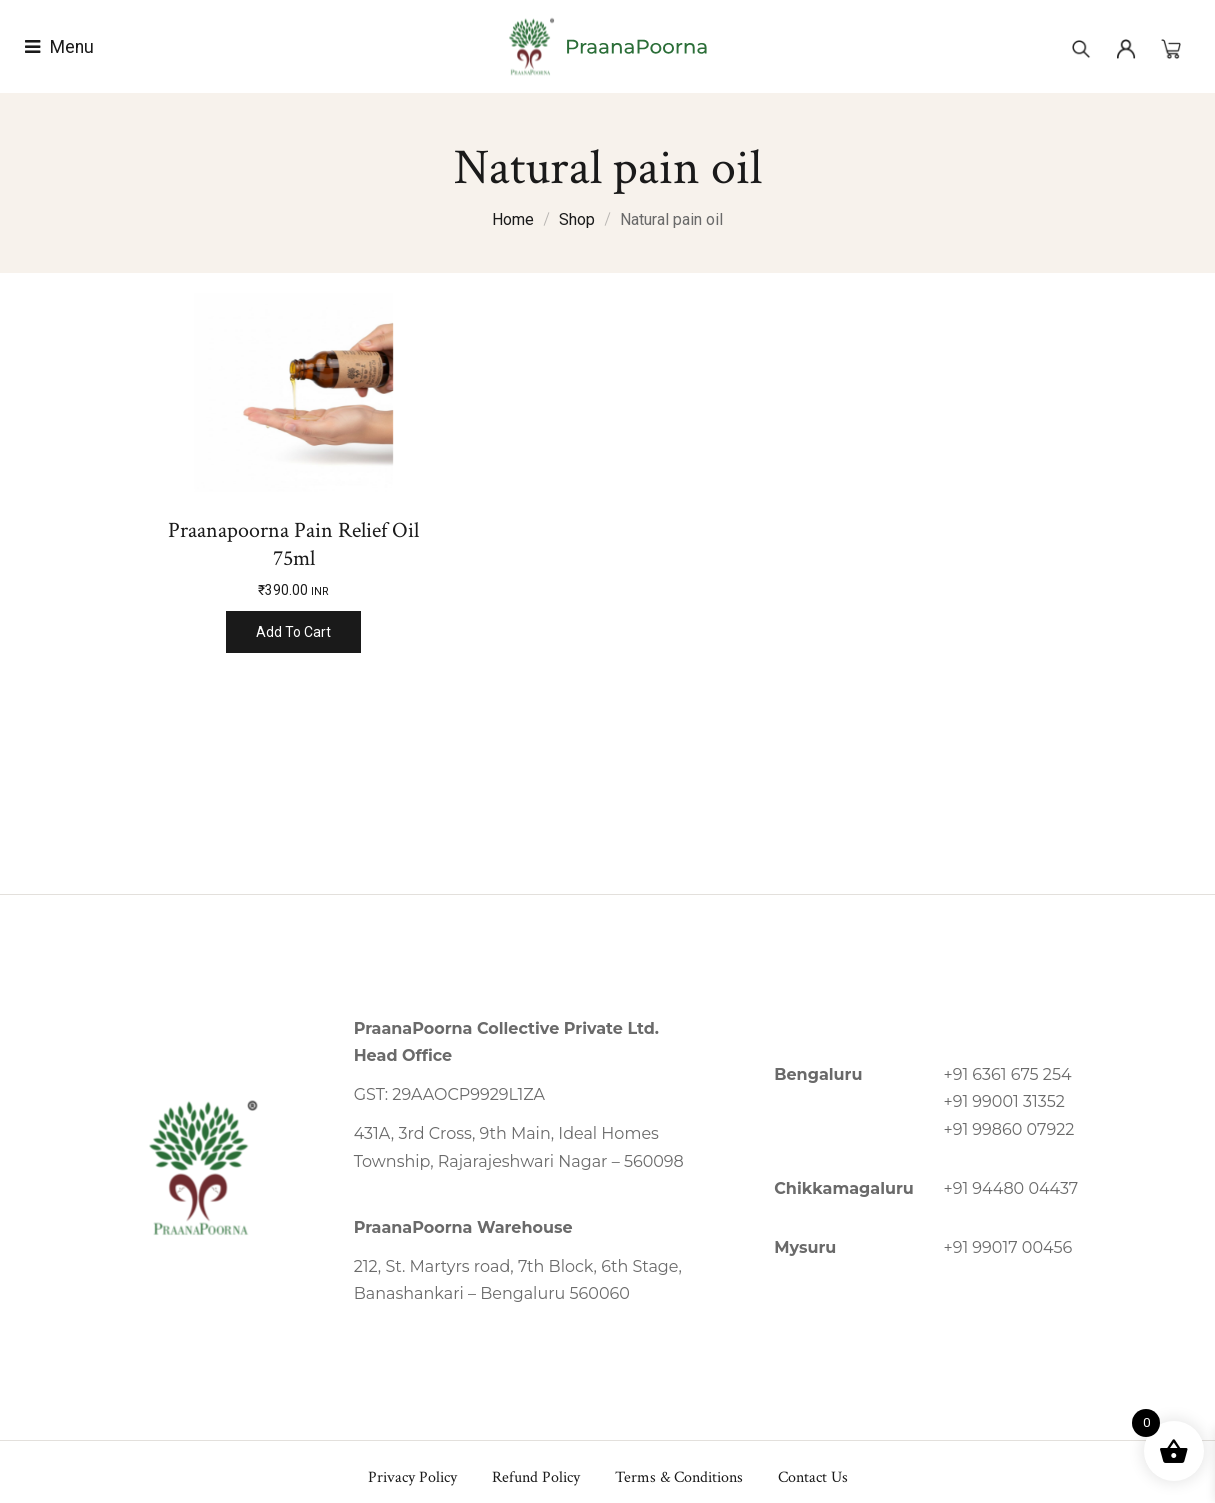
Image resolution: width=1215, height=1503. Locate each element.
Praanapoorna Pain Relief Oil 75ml (293, 544)
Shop (577, 219)
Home (513, 219)
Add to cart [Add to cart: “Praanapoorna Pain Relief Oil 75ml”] (293, 632)
